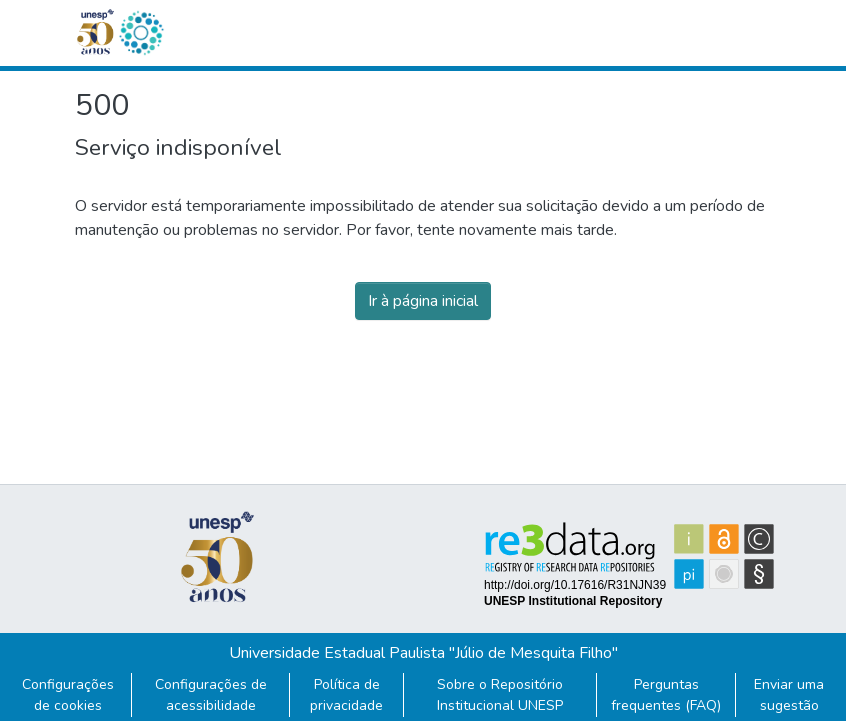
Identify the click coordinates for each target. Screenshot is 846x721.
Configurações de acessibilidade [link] (211, 695)
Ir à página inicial (423, 301)
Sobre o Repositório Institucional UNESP (500, 695)
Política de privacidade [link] (346, 695)
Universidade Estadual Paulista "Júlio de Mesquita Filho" (423, 653)
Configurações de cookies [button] (68, 695)
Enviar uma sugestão (789, 695)
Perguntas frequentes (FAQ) (666, 695)
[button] (141, 33)
